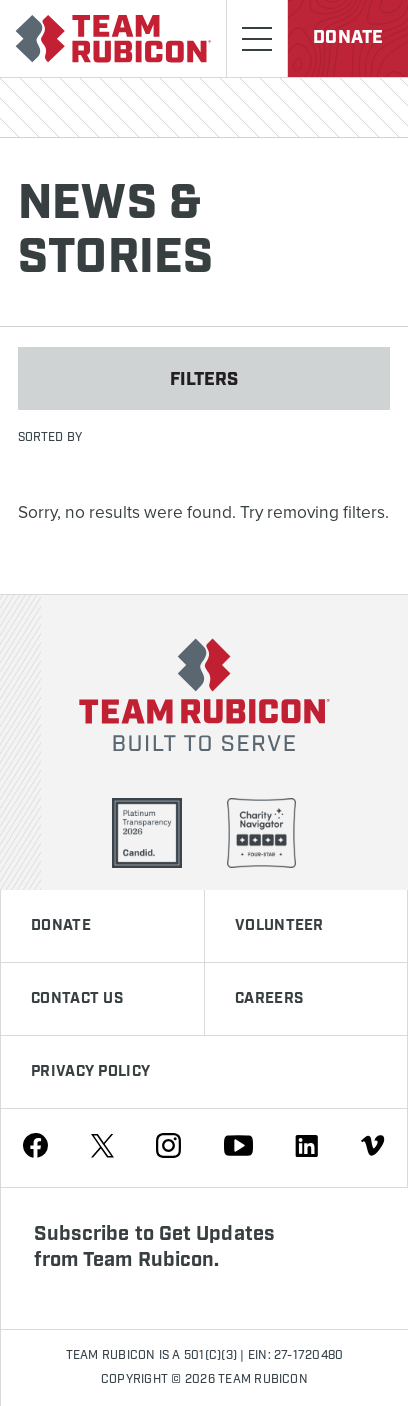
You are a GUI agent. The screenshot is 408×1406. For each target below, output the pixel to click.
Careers (269, 999)
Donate (348, 38)
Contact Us (77, 999)
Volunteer (279, 926)
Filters (204, 380)
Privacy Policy (90, 1072)
